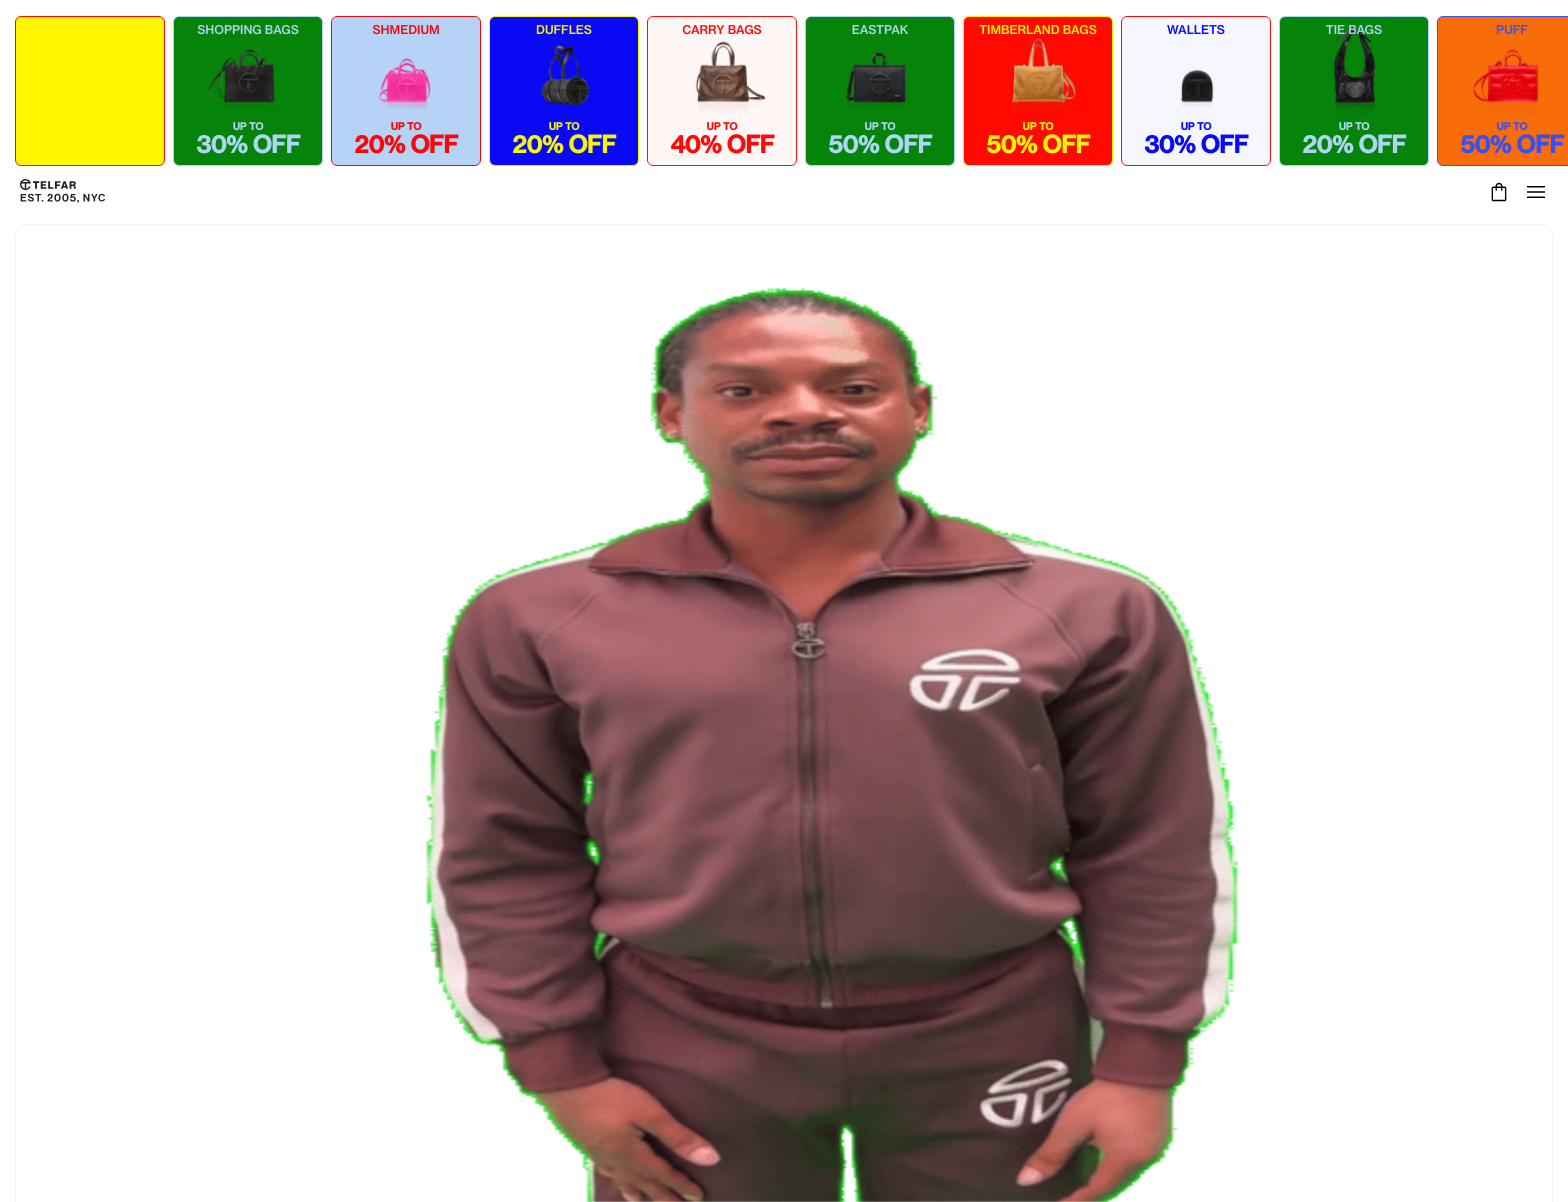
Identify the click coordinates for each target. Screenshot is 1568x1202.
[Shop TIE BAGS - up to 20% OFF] (1354, 91)
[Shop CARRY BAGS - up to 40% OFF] (722, 91)
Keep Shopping (783, 784)
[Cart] (1496, 192)
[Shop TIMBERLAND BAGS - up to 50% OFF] (1038, 91)
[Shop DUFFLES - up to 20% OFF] (564, 91)
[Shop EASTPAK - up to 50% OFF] (880, 91)
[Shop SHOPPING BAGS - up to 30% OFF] (248, 91)
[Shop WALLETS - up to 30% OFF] (1196, 91)
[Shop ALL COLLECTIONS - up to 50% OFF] (90, 91)
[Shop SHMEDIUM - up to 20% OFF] (406, 91)
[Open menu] (1536, 192)
